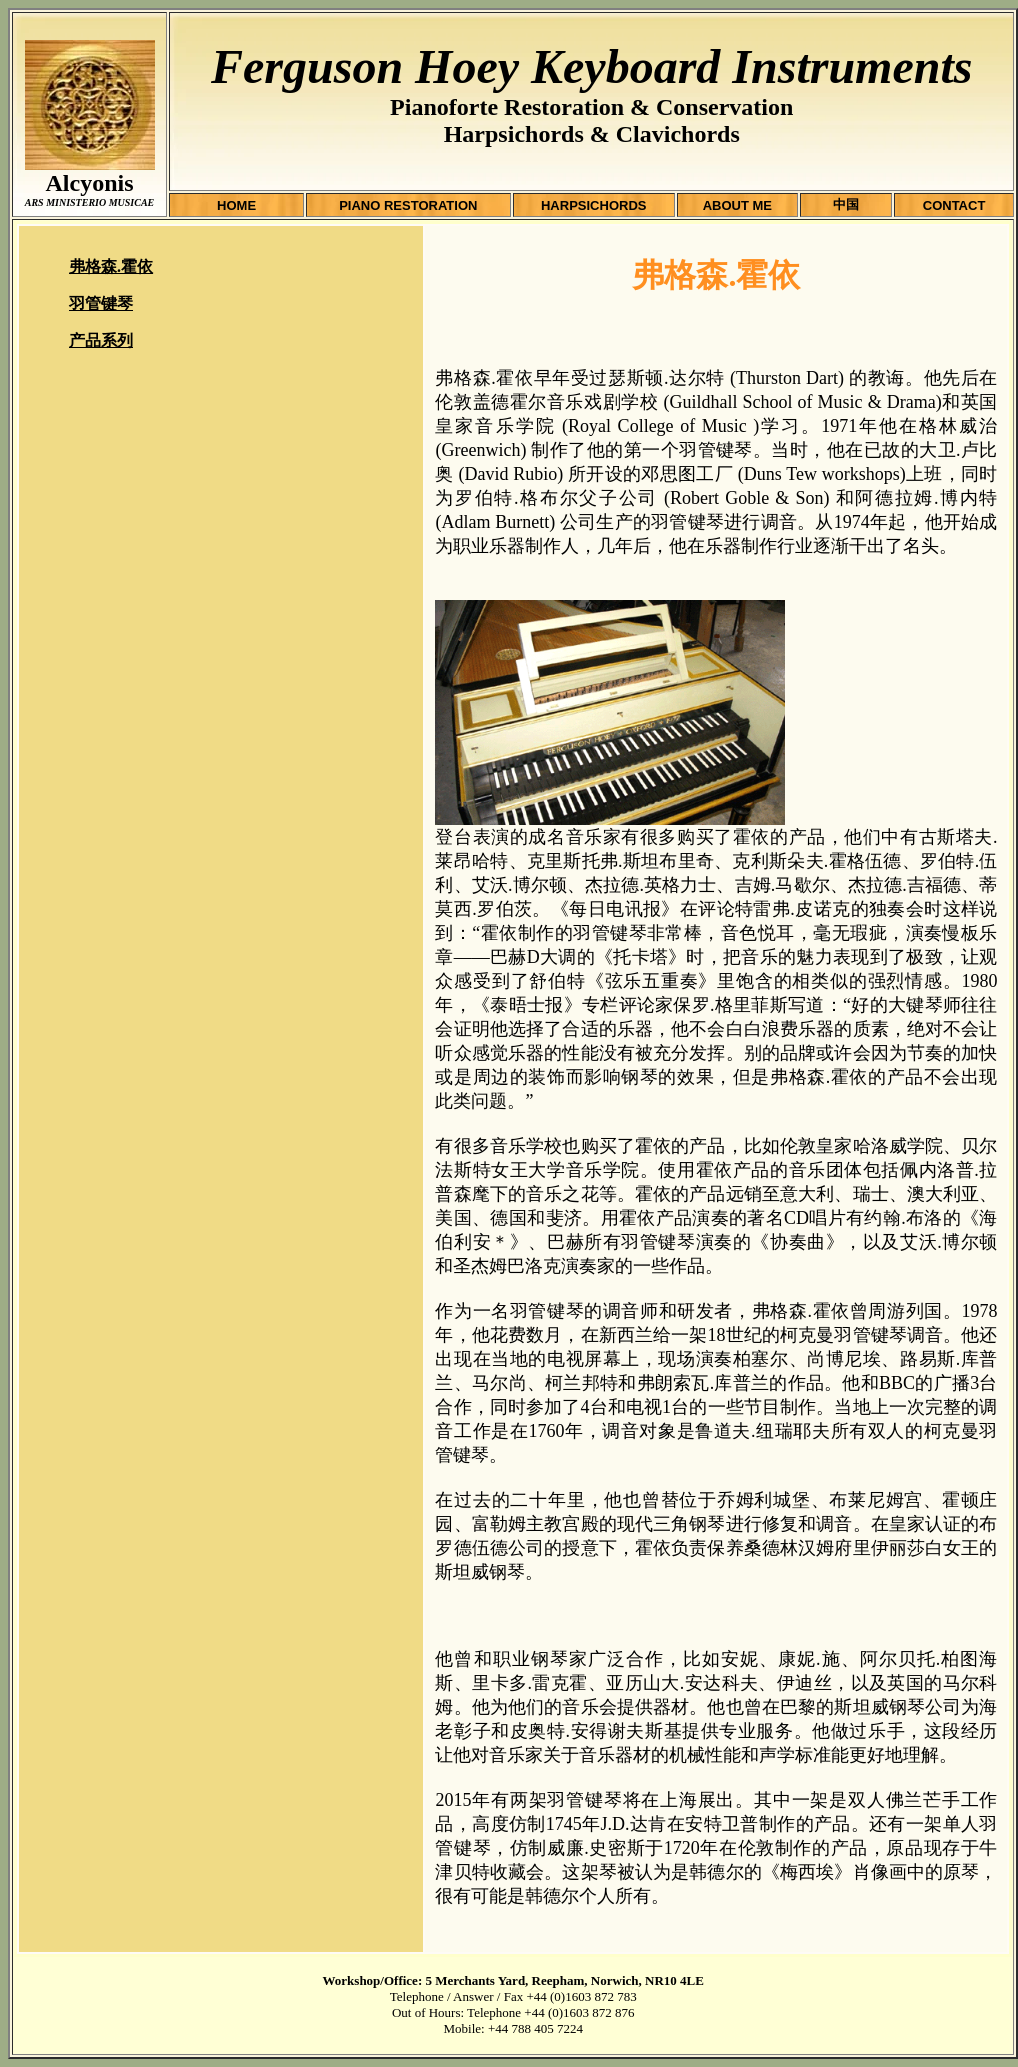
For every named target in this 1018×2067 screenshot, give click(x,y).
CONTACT (954, 205)
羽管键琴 (101, 303)
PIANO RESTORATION (408, 205)
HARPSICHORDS (593, 205)
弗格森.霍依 (111, 266)
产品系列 (101, 340)
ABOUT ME (737, 205)
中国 (846, 204)
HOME (236, 205)
